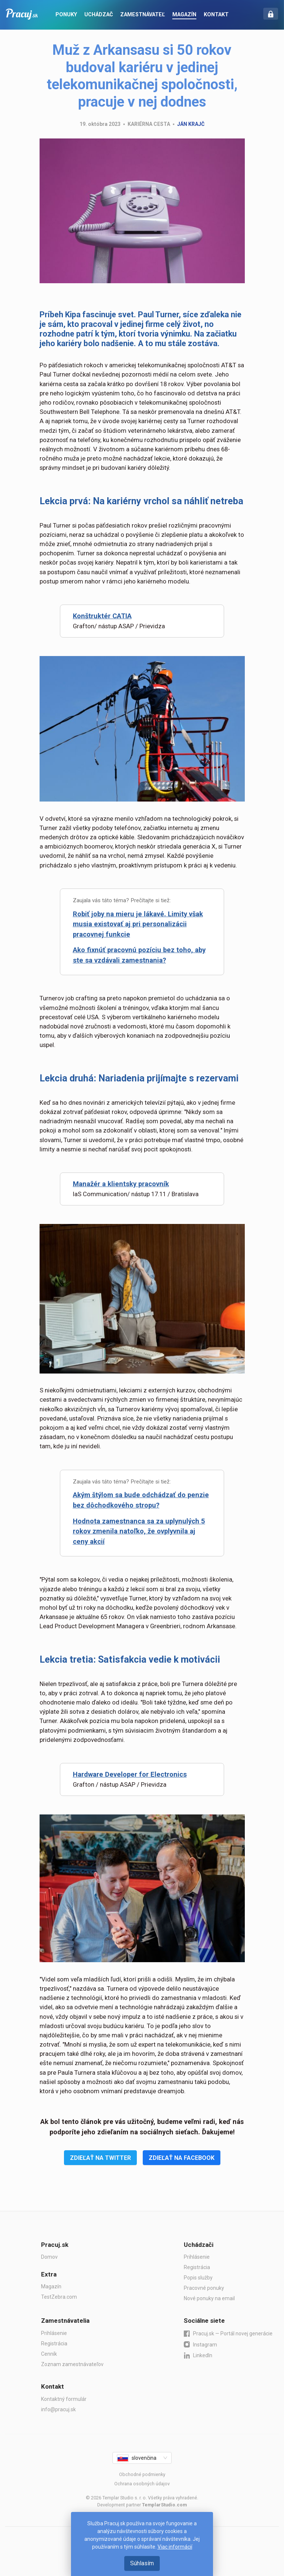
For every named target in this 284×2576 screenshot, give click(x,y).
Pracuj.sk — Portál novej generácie (228, 2334)
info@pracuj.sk (58, 2409)
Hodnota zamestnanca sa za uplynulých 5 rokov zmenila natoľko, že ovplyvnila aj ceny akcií (139, 1531)
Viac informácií (175, 2547)
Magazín (51, 2286)
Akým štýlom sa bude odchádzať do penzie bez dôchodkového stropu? (141, 1500)
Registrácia (197, 2267)
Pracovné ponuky (204, 2288)
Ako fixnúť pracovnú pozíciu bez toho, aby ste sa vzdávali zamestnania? (139, 955)
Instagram (200, 2344)
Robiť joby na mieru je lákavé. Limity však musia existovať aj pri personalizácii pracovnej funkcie (138, 924)
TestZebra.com (59, 2297)
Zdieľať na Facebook (181, 2157)
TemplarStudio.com (164, 2505)
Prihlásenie (197, 2257)
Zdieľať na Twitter (100, 2157)
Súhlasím (142, 2563)
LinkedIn (198, 2355)
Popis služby (198, 2278)
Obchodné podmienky (142, 2474)
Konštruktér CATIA (102, 616)
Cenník (49, 2354)
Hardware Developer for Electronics (130, 1774)
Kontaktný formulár (64, 2399)
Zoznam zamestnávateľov (72, 2364)
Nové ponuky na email (209, 2298)
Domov (49, 2257)
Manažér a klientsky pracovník (121, 1184)
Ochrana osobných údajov (142, 2483)
